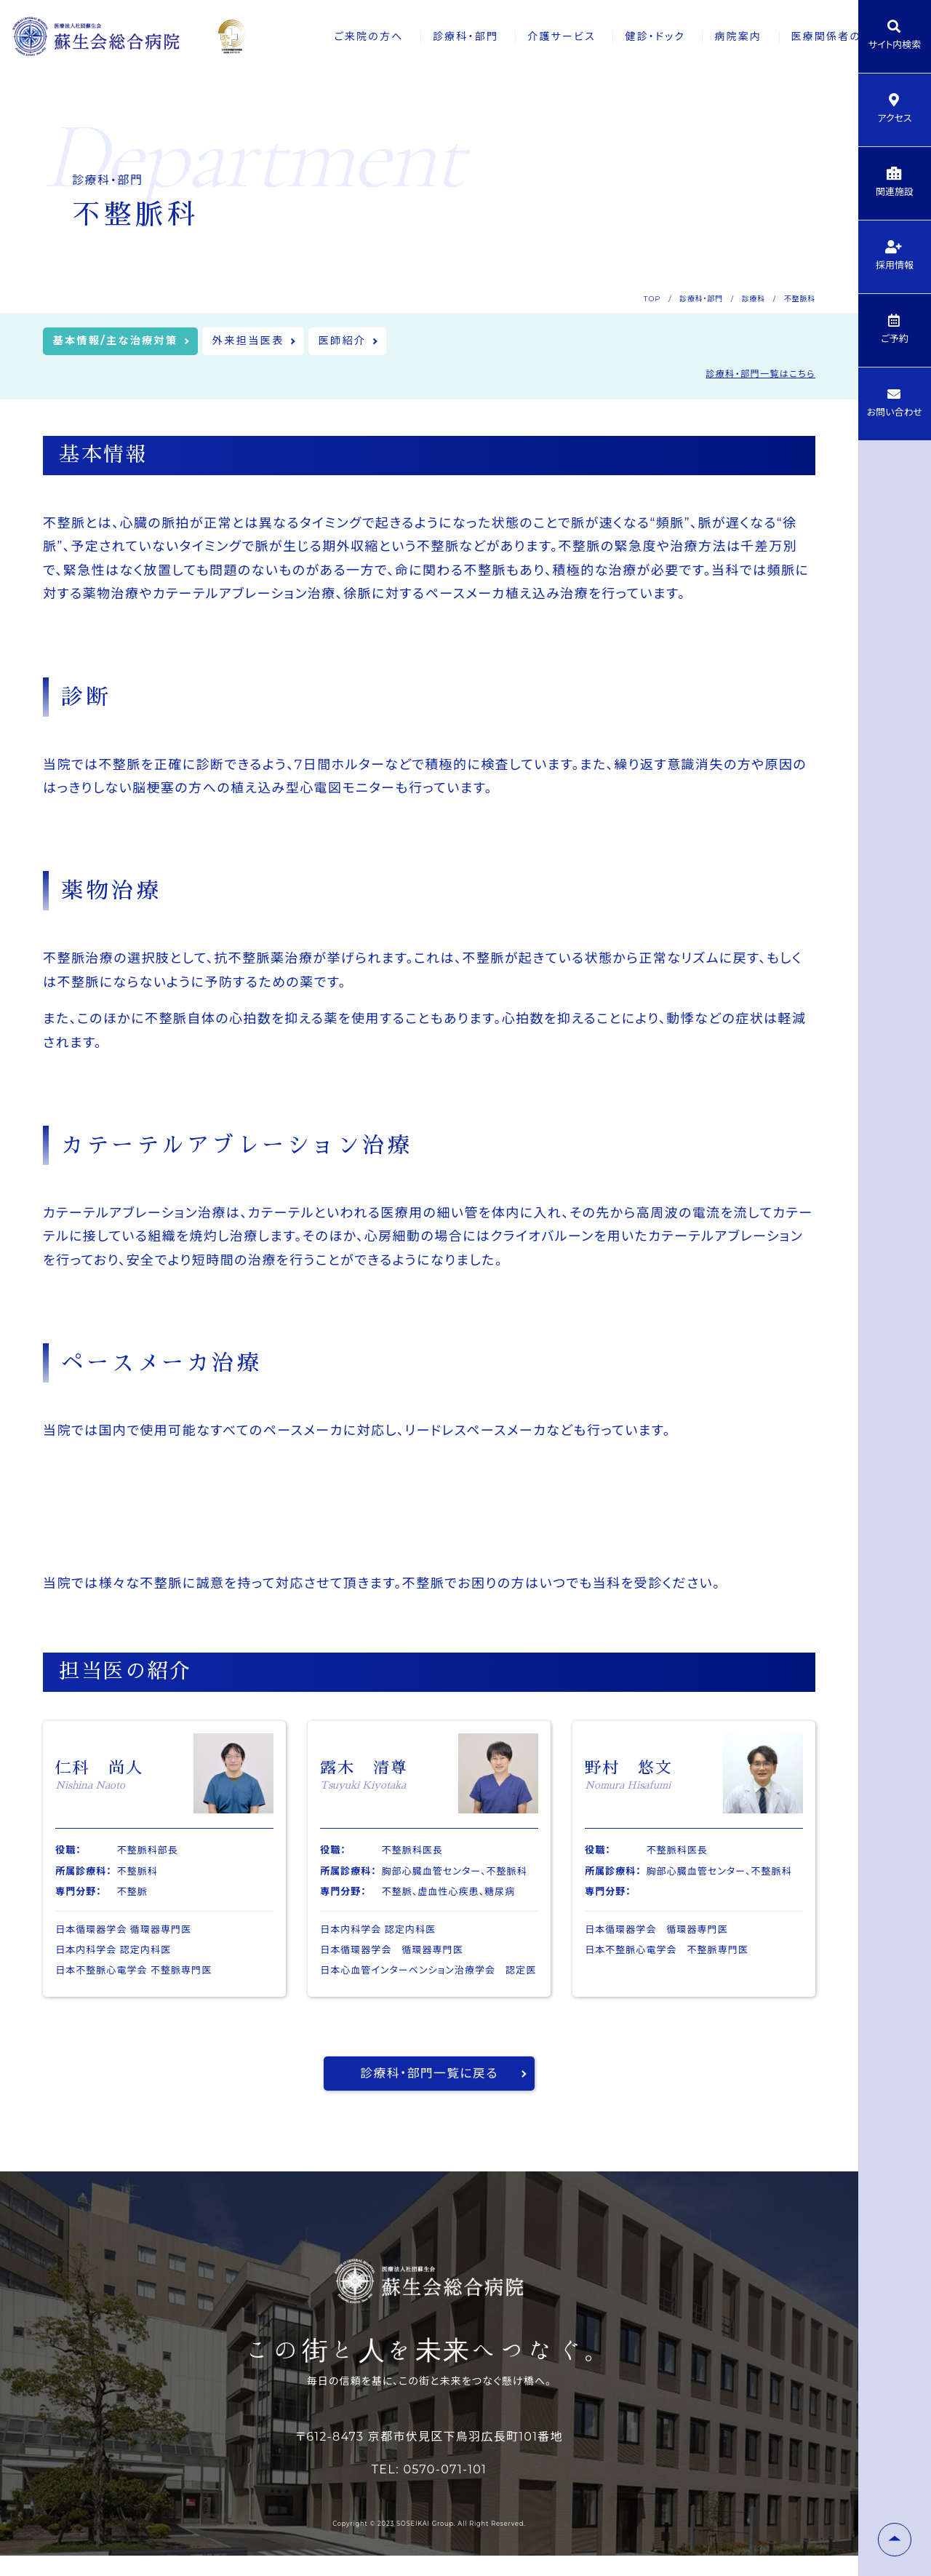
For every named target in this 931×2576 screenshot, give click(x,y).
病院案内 (692, 36)
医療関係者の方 (789, 36)
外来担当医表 (271, 342)
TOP (652, 298)
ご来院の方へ (313, 36)
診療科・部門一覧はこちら (760, 376)
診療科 (753, 298)
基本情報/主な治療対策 (123, 342)
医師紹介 (374, 342)
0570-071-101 (445, 2490)
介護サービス (510, 36)
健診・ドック (607, 36)
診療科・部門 (412, 36)
